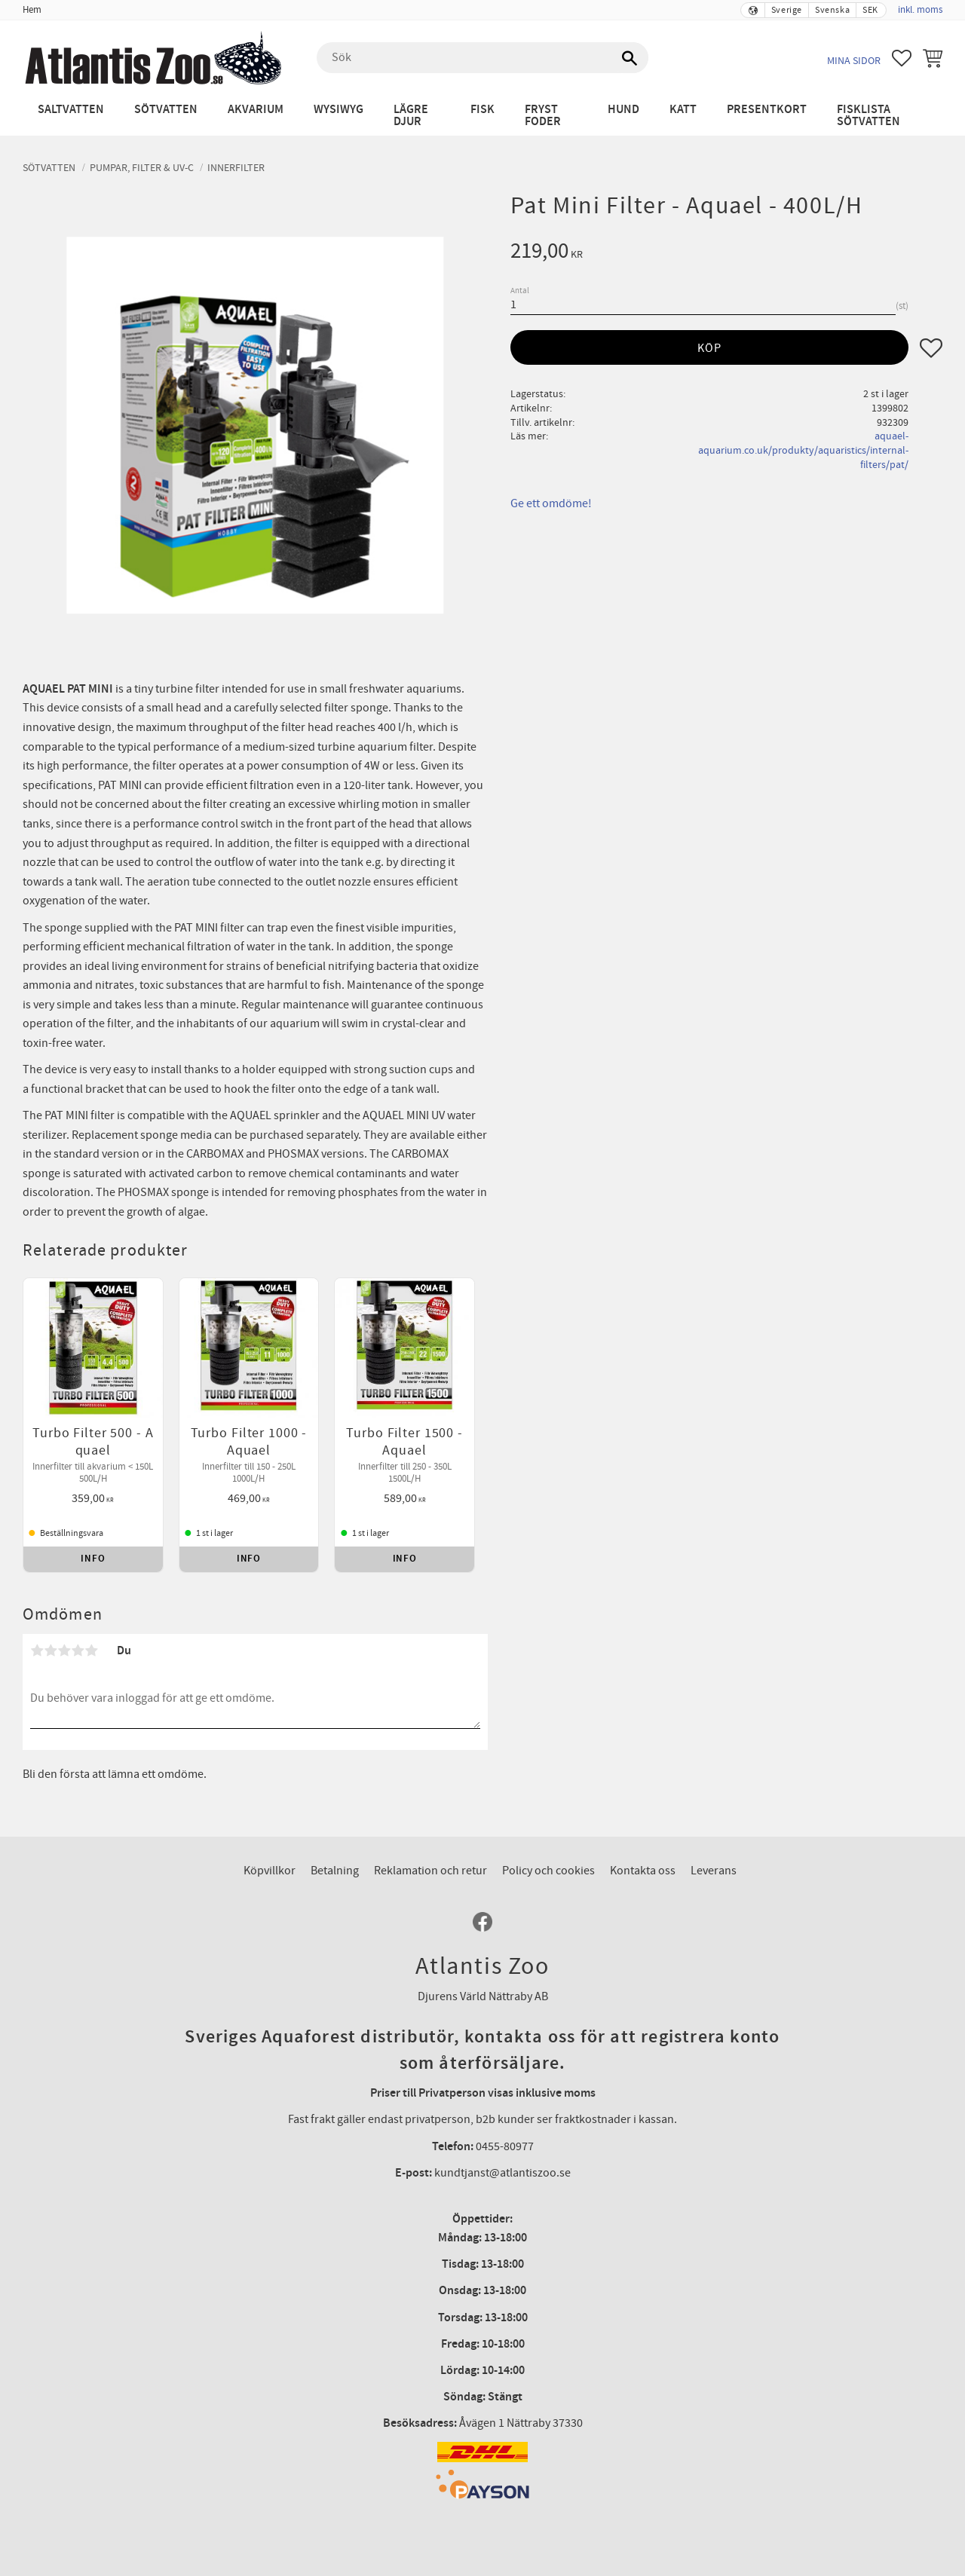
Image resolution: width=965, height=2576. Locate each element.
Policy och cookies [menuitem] (548, 1870)
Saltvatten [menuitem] (71, 110)
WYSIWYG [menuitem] (338, 110)
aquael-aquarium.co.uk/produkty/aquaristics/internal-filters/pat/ (803, 450)
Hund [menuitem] (623, 110)
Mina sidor (854, 61)
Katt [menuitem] (683, 110)
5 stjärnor (91, 1650)
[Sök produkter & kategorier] (482, 58)
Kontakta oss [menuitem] (643, 1870)
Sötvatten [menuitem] (166, 110)
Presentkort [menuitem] (767, 110)
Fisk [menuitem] (482, 110)
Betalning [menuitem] (335, 1870)
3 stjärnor (64, 1650)
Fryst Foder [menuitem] (543, 116)
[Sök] (629, 58)
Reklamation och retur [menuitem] (430, 1870)
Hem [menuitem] (32, 10)
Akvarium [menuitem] (255, 110)
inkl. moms (920, 10)
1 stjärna (37, 1650)
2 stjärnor (50, 1650)
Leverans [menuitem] (714, 1870)
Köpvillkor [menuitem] (270, 1870)
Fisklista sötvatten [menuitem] (868, 116)
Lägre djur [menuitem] (411, 116)
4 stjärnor (77, 1650)
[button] (901, 58)
